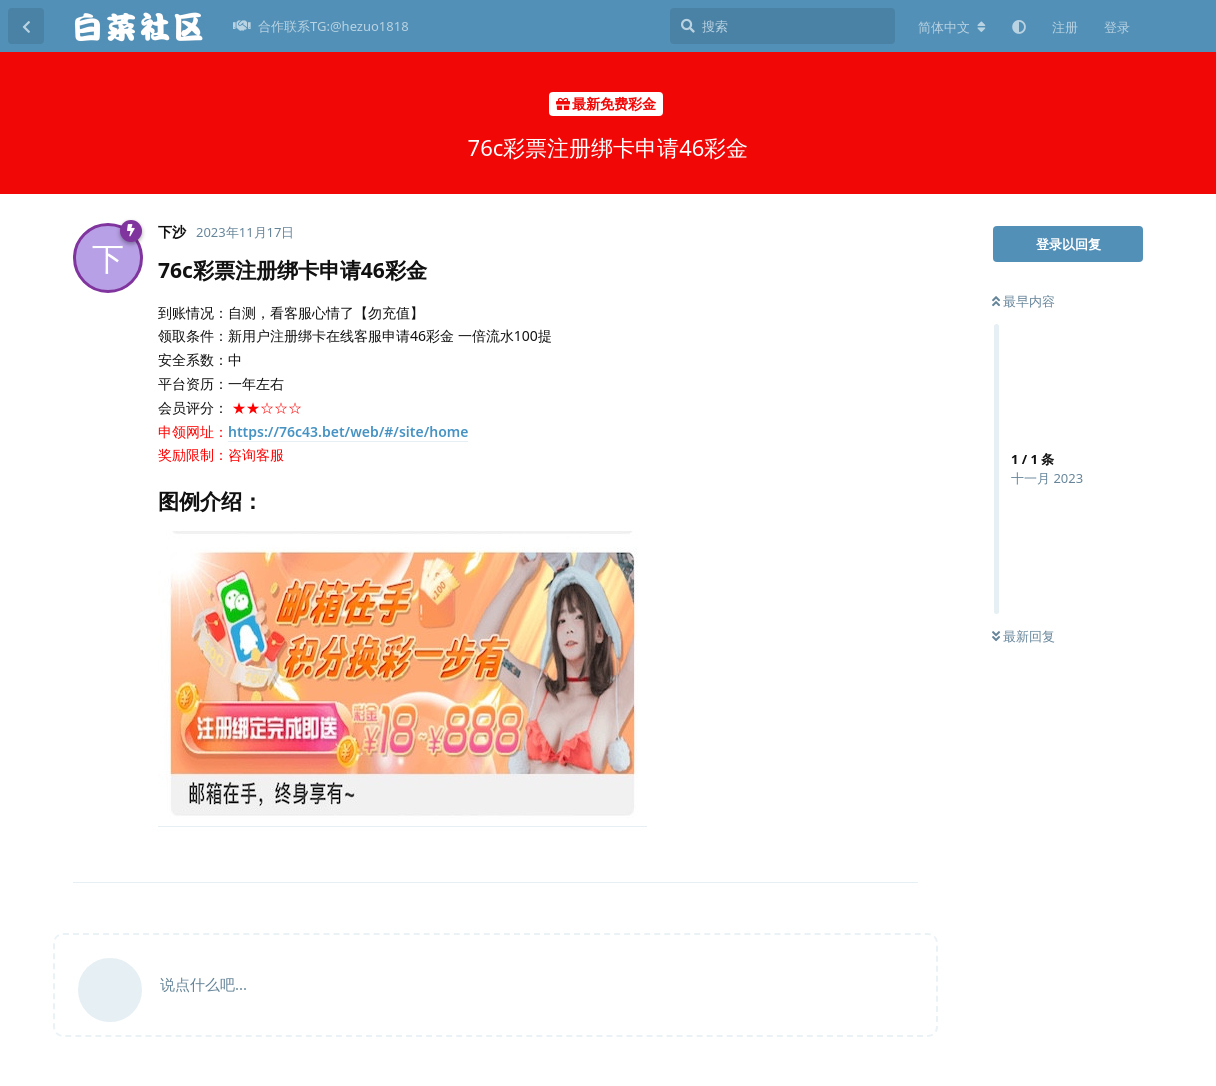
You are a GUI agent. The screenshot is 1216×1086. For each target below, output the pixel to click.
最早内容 (1023, 301)
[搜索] (782, 26)
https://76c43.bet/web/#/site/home (348, 431)
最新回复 (1023, 636)
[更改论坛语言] (952, 27)
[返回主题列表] (26, 26)
